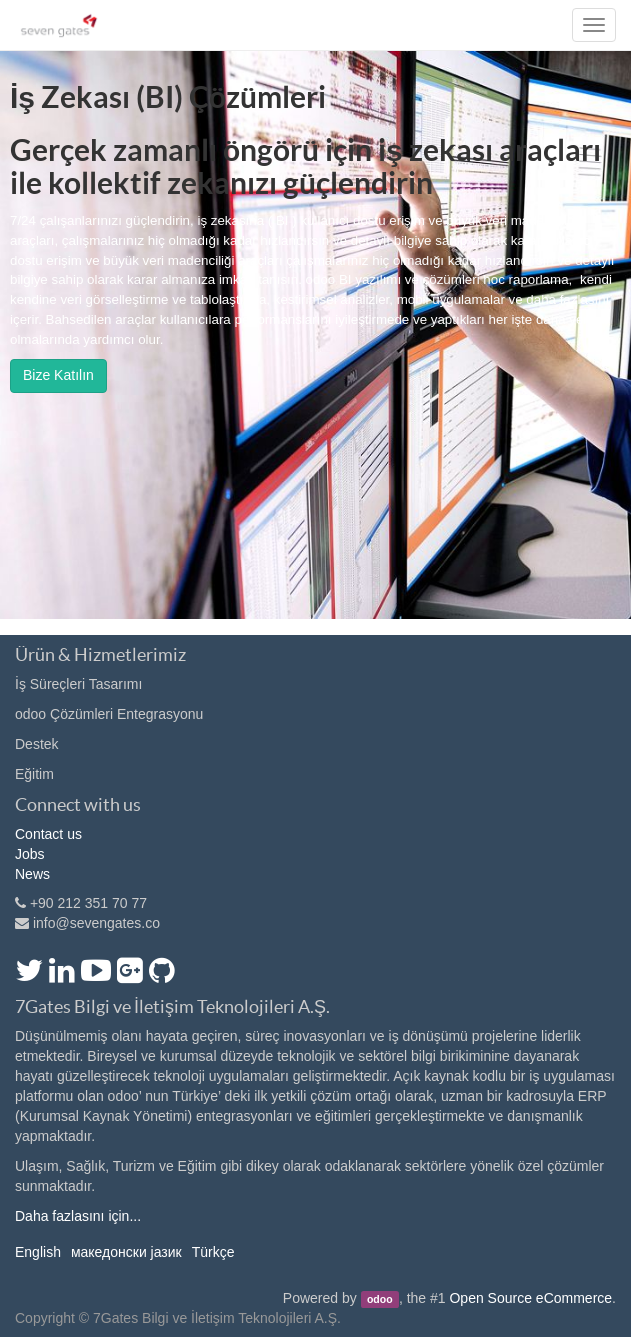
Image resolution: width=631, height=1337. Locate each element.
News (32, 874)
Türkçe (213, 1252)
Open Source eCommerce (530, 1298)
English (38, 1252)
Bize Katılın (58, 375)
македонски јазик (126, 1252)
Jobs (30, 854)
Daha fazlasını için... (78, 1216)
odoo (380, 1299)
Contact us (48, 834)
